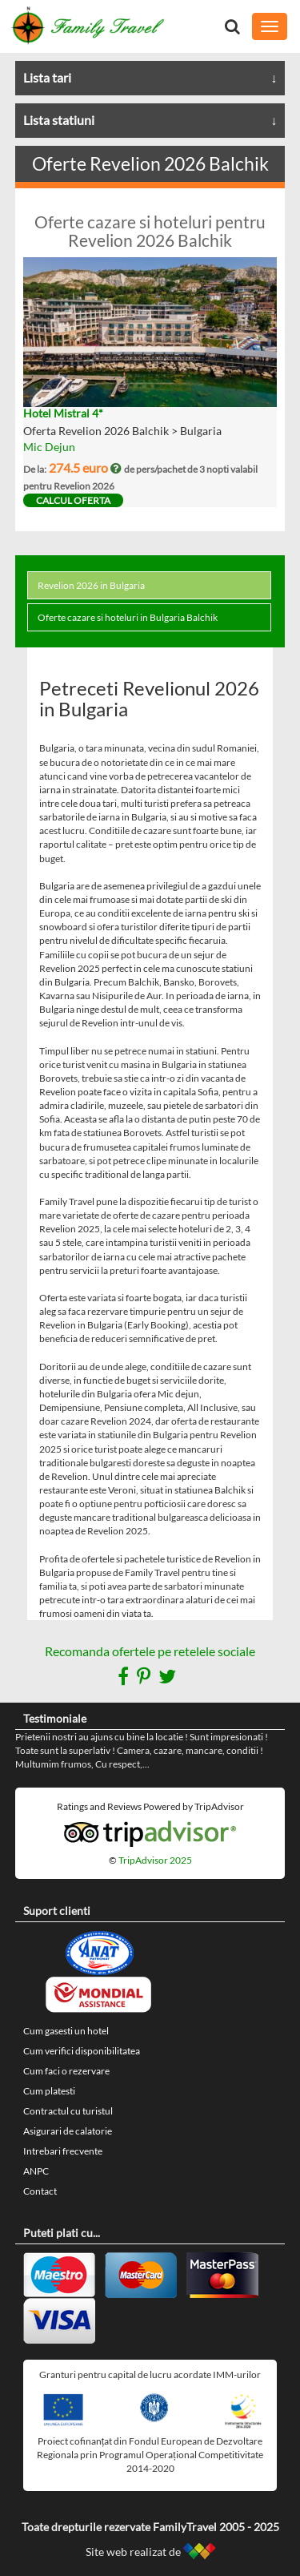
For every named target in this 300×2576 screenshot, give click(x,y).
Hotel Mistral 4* (63, 413)
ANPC (36, 2171)
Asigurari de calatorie (67, 2131)
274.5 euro (86, 467)
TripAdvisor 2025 (155, 1860)
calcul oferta (73, 500)
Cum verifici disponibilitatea (81, 2051)
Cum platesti (49, 2091)
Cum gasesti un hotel (66, 2031)
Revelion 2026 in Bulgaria (91, 585)
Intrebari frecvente (62, 2151)
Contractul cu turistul (68, 2111)
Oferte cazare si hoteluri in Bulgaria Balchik (128, 617)
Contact (40, 2191)
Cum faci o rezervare (66, 2071)
